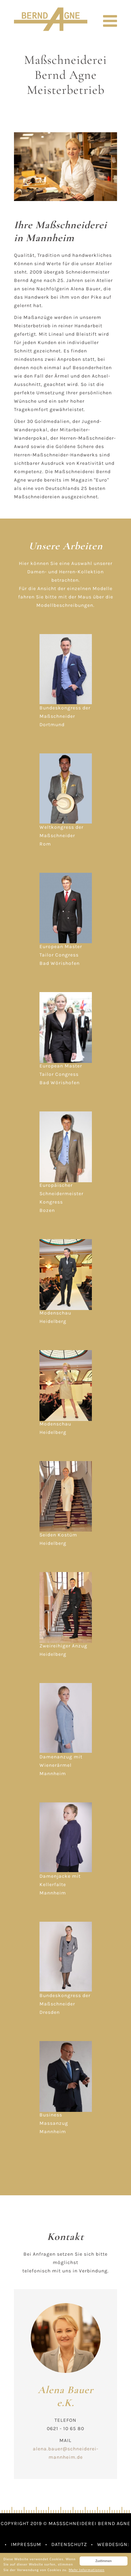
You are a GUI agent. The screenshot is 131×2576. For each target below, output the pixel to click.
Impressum (26, 2544)
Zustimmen (103, 2561)
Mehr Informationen (86, 2570)
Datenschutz (69, 2544)
